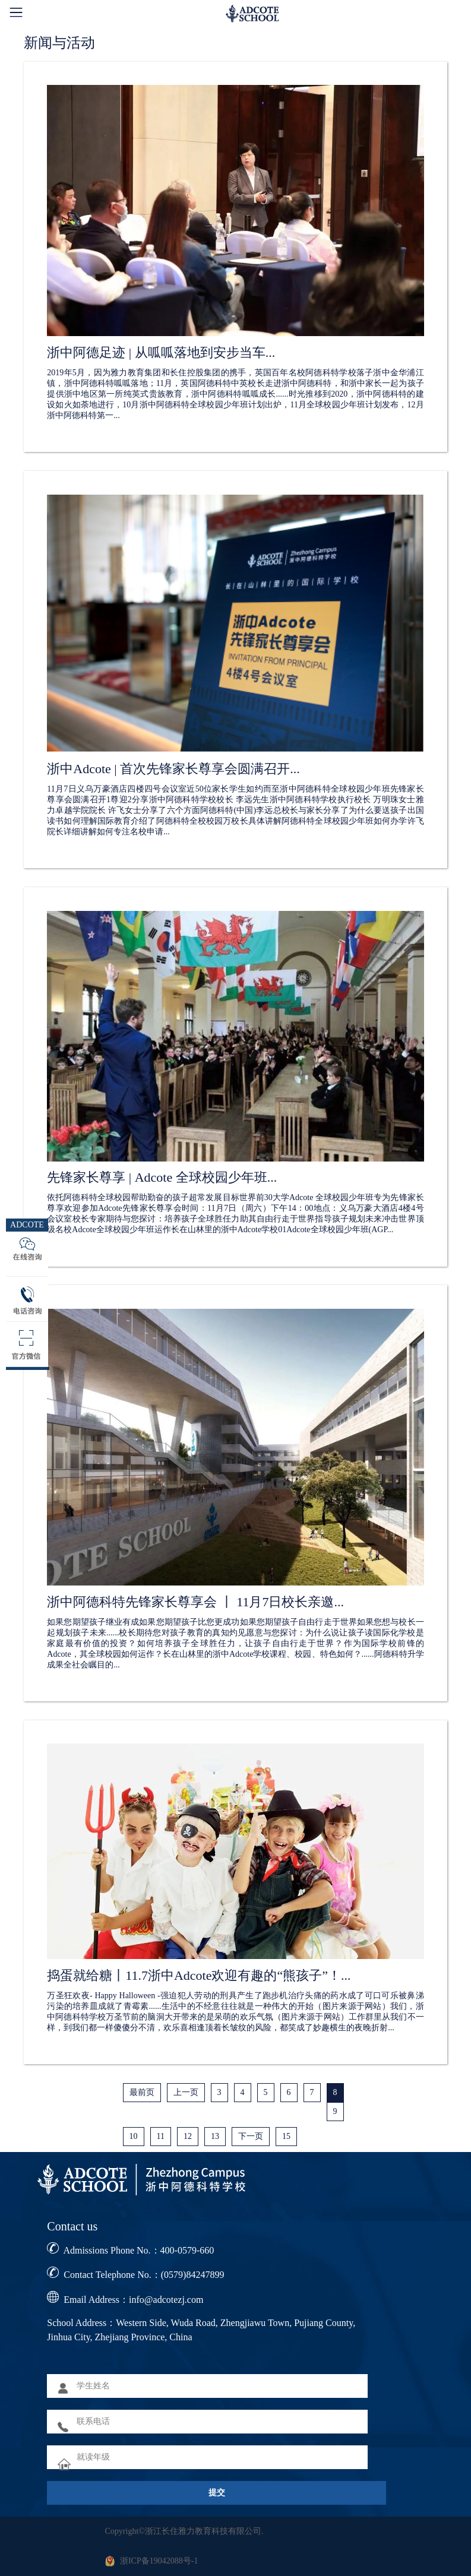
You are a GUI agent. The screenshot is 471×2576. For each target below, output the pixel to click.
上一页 (185, 2092)
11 (161, 2136)
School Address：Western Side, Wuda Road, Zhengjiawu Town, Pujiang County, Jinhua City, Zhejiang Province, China (201, 2330)
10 (133, 2136)
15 (286, 2136)
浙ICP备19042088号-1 (159, 2560)
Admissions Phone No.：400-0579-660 (138, 2250)
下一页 (250, 2136)
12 (188, 2136)
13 (215, 2136)
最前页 (141, 2092)
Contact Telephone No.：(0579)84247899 (144, 2275)
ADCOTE (27, 1224)
